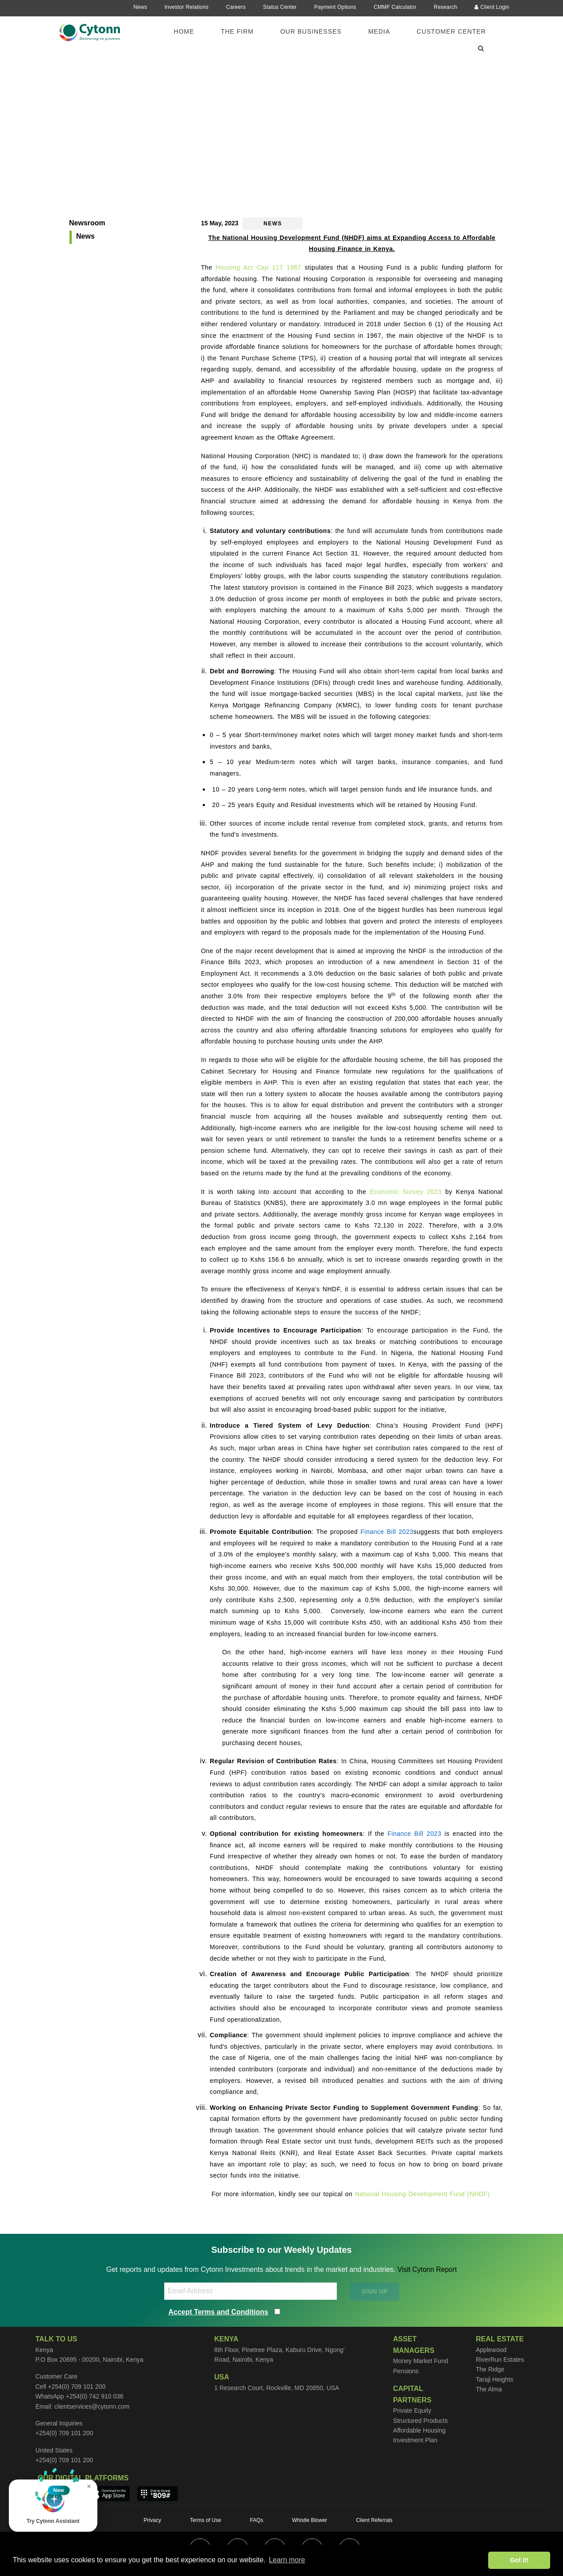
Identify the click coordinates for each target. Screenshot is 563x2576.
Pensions (406, 2371)
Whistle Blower (309, 2520)
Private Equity (412, 2410)
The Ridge (490, 2369)
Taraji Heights (494, 2379)
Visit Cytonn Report (427, 2269)
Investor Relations (187, 7)
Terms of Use (205, 2520)
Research (445, 7)
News (140, 7)
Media (379, 31)
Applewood (491, 2349)
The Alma (489, 2389)
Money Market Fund (420, 2360)
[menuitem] (189, 31)
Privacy (152, 2520)
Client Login (491, 7)
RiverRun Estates (500, 2359)
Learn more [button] (287, 2560)
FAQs (256, 2520)
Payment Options (335, 7)
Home (184, 31)
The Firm (237, 31)
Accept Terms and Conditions (219, 2312)
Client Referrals (374, 2520)
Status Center (280, 7)
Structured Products (420, 2420)
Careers (236, 7)
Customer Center (451, 31)
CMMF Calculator (395, 7)
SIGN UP (375, 2291)
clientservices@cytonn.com (92, 2406)
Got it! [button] (519, 2560)
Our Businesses (310, 31)
